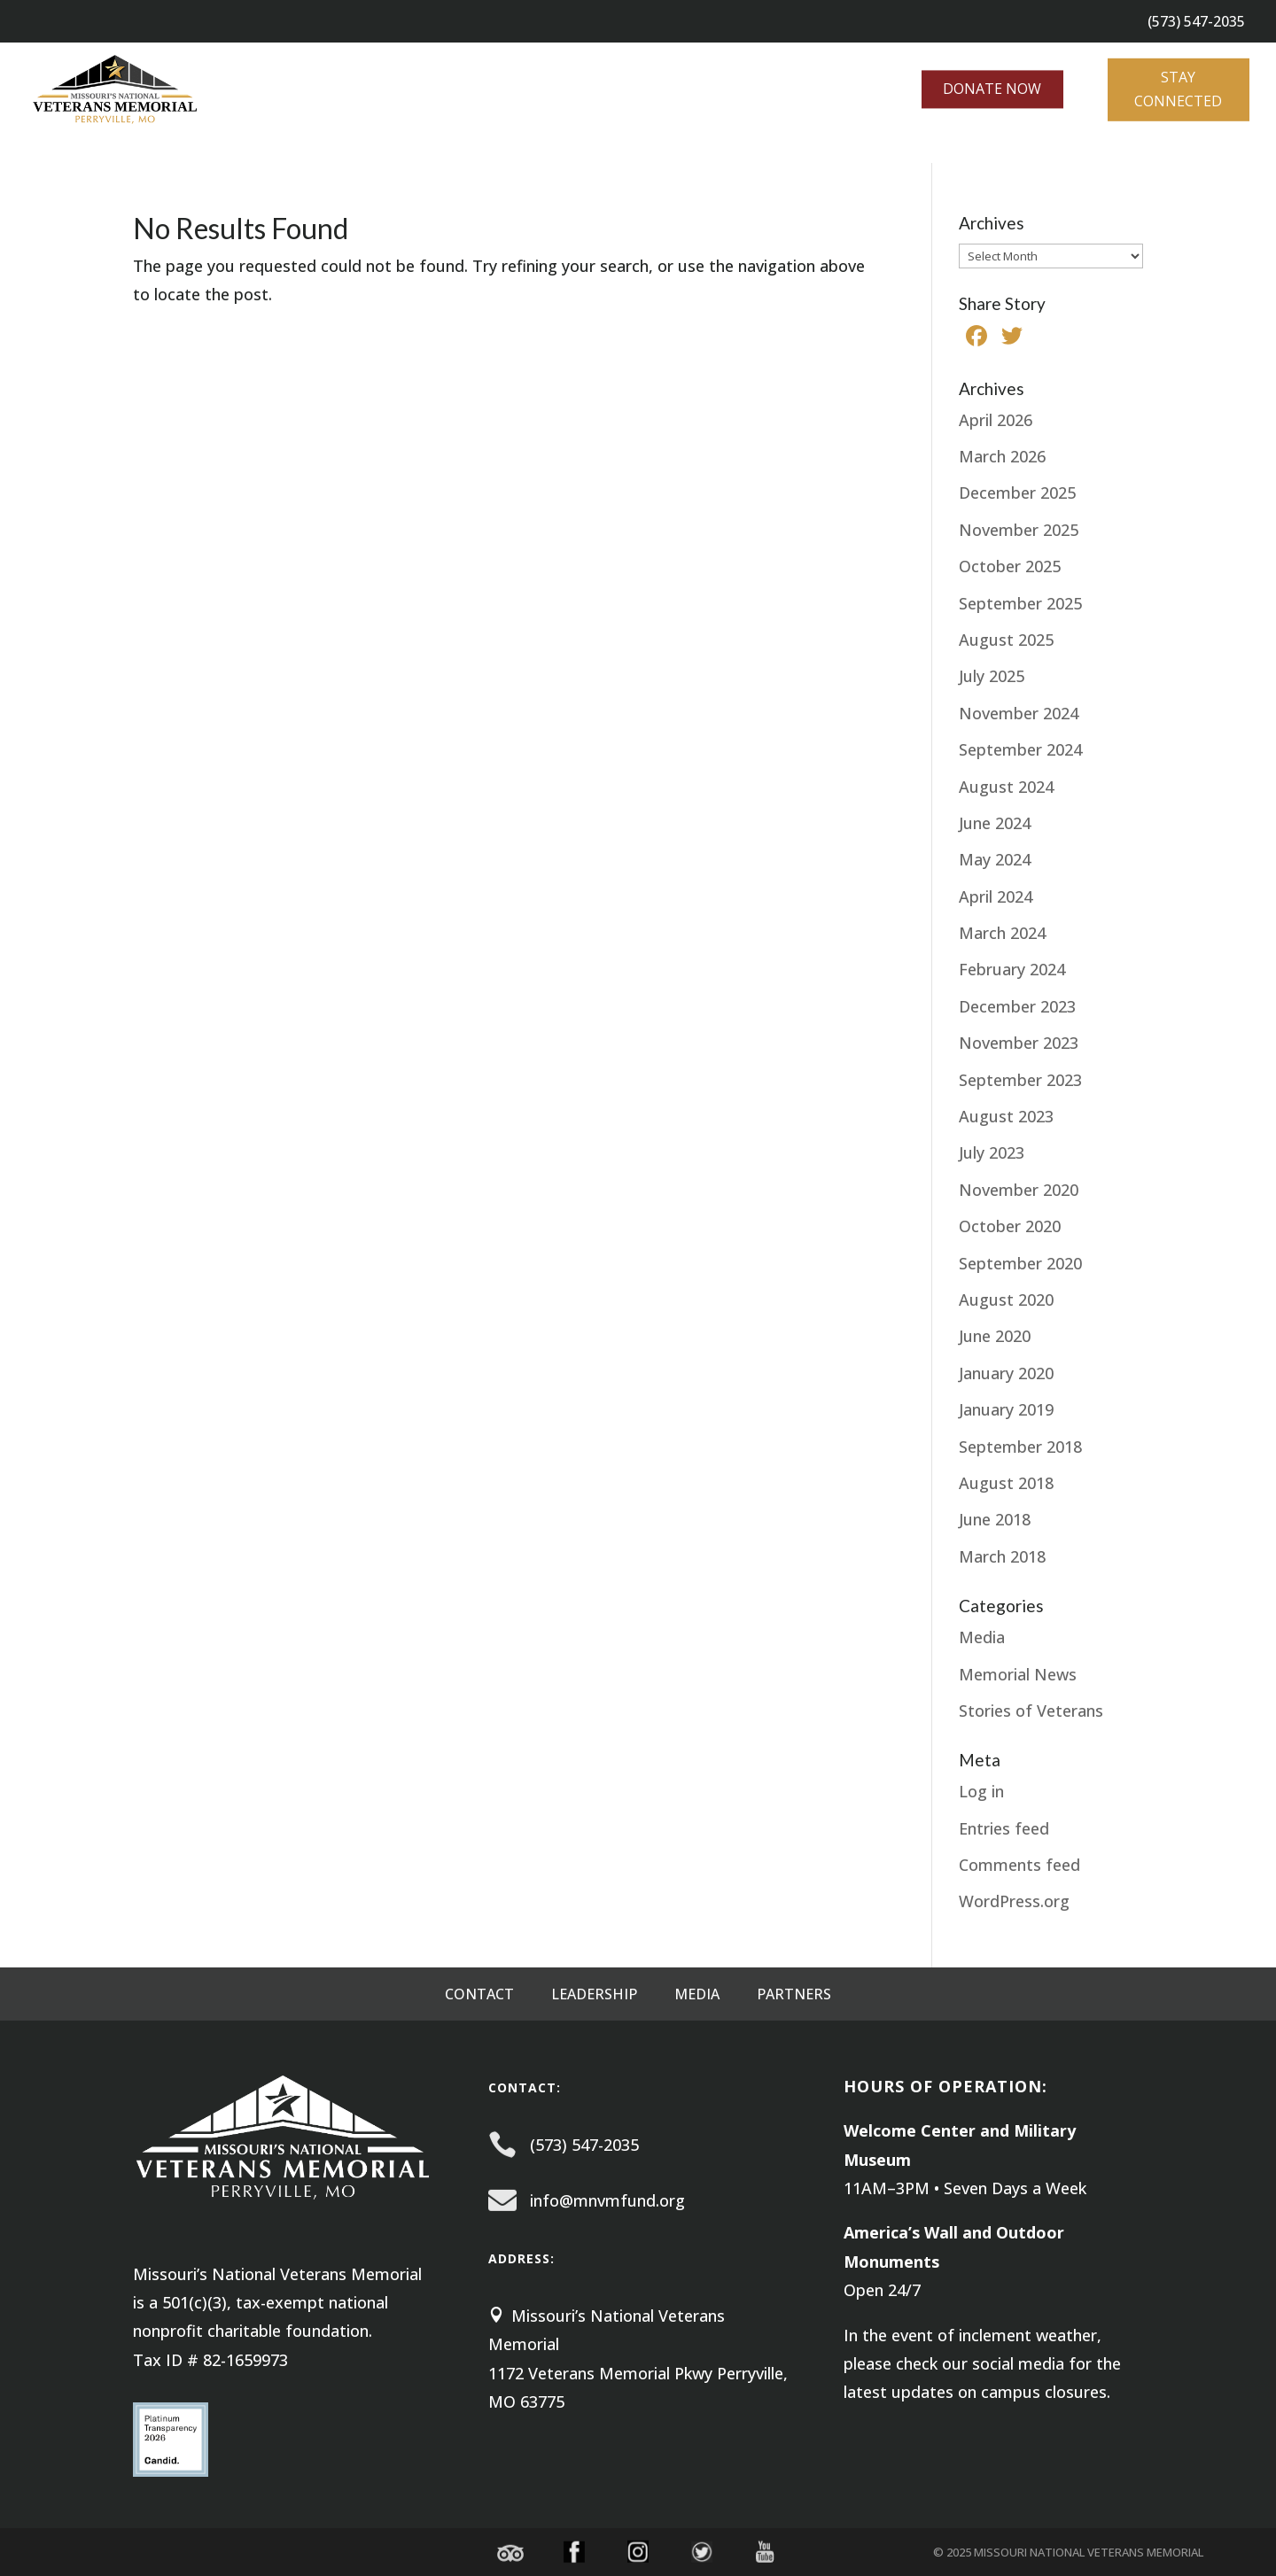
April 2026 (995, 420)
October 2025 (1010, 566)
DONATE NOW (992, 87)
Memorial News (1018, 1674)
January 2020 (1006, 1373)
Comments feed (1019, 1864)
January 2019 (1006, 1409)
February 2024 (1012, 969)
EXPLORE (118, 151)
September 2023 (1020, 1079)
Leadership (594, 1996)
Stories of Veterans (1031, 1710)
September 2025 (1020, 603)
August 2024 (1006, 786)
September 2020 (1020, 1263)
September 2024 (1020, 749)
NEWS (350, 151)
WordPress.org (1014, 1901)
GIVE (276, 151)
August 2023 (1006, 1116)
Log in (981, 1791)
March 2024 (1002, 932)
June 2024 (995, 823)
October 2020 (1010, 1226)
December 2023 (1017, 1006)
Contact (479, 1996)
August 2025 (1006, 639)
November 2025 (1018, 529)
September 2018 (1020, 1446)
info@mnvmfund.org (607, 2200)
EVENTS (214, 151)
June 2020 (995, 1335)
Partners (794, 1996)
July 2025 (991, 676)
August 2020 (1006, 1299)
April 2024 (995, 896)
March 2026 (1002, 456)
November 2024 (1018, 713)
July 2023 (991, 1152)
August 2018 (1006, 1483)
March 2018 (1002, 1556)
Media (982, 1637)
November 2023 (1018, 1042)
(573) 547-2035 (584, 2144)
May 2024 (995, 859)
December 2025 (1017, 492)
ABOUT (25, 151)
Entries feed (1004, 1828)
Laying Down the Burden (506, 151)
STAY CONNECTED (1178, 87)
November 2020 (1018, 1189)
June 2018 (995, 1519)
